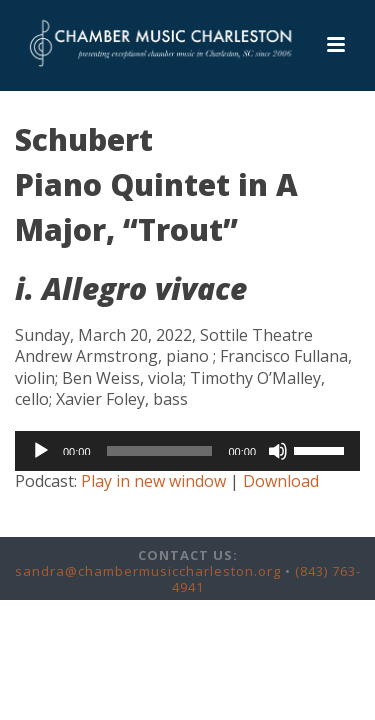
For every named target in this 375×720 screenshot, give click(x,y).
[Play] (41, 451)
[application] (187, 451)
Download (281, 481)
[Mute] (278, 451)
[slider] (160, 451)
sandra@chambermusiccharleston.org (148, 571)
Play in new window (153, 481)
